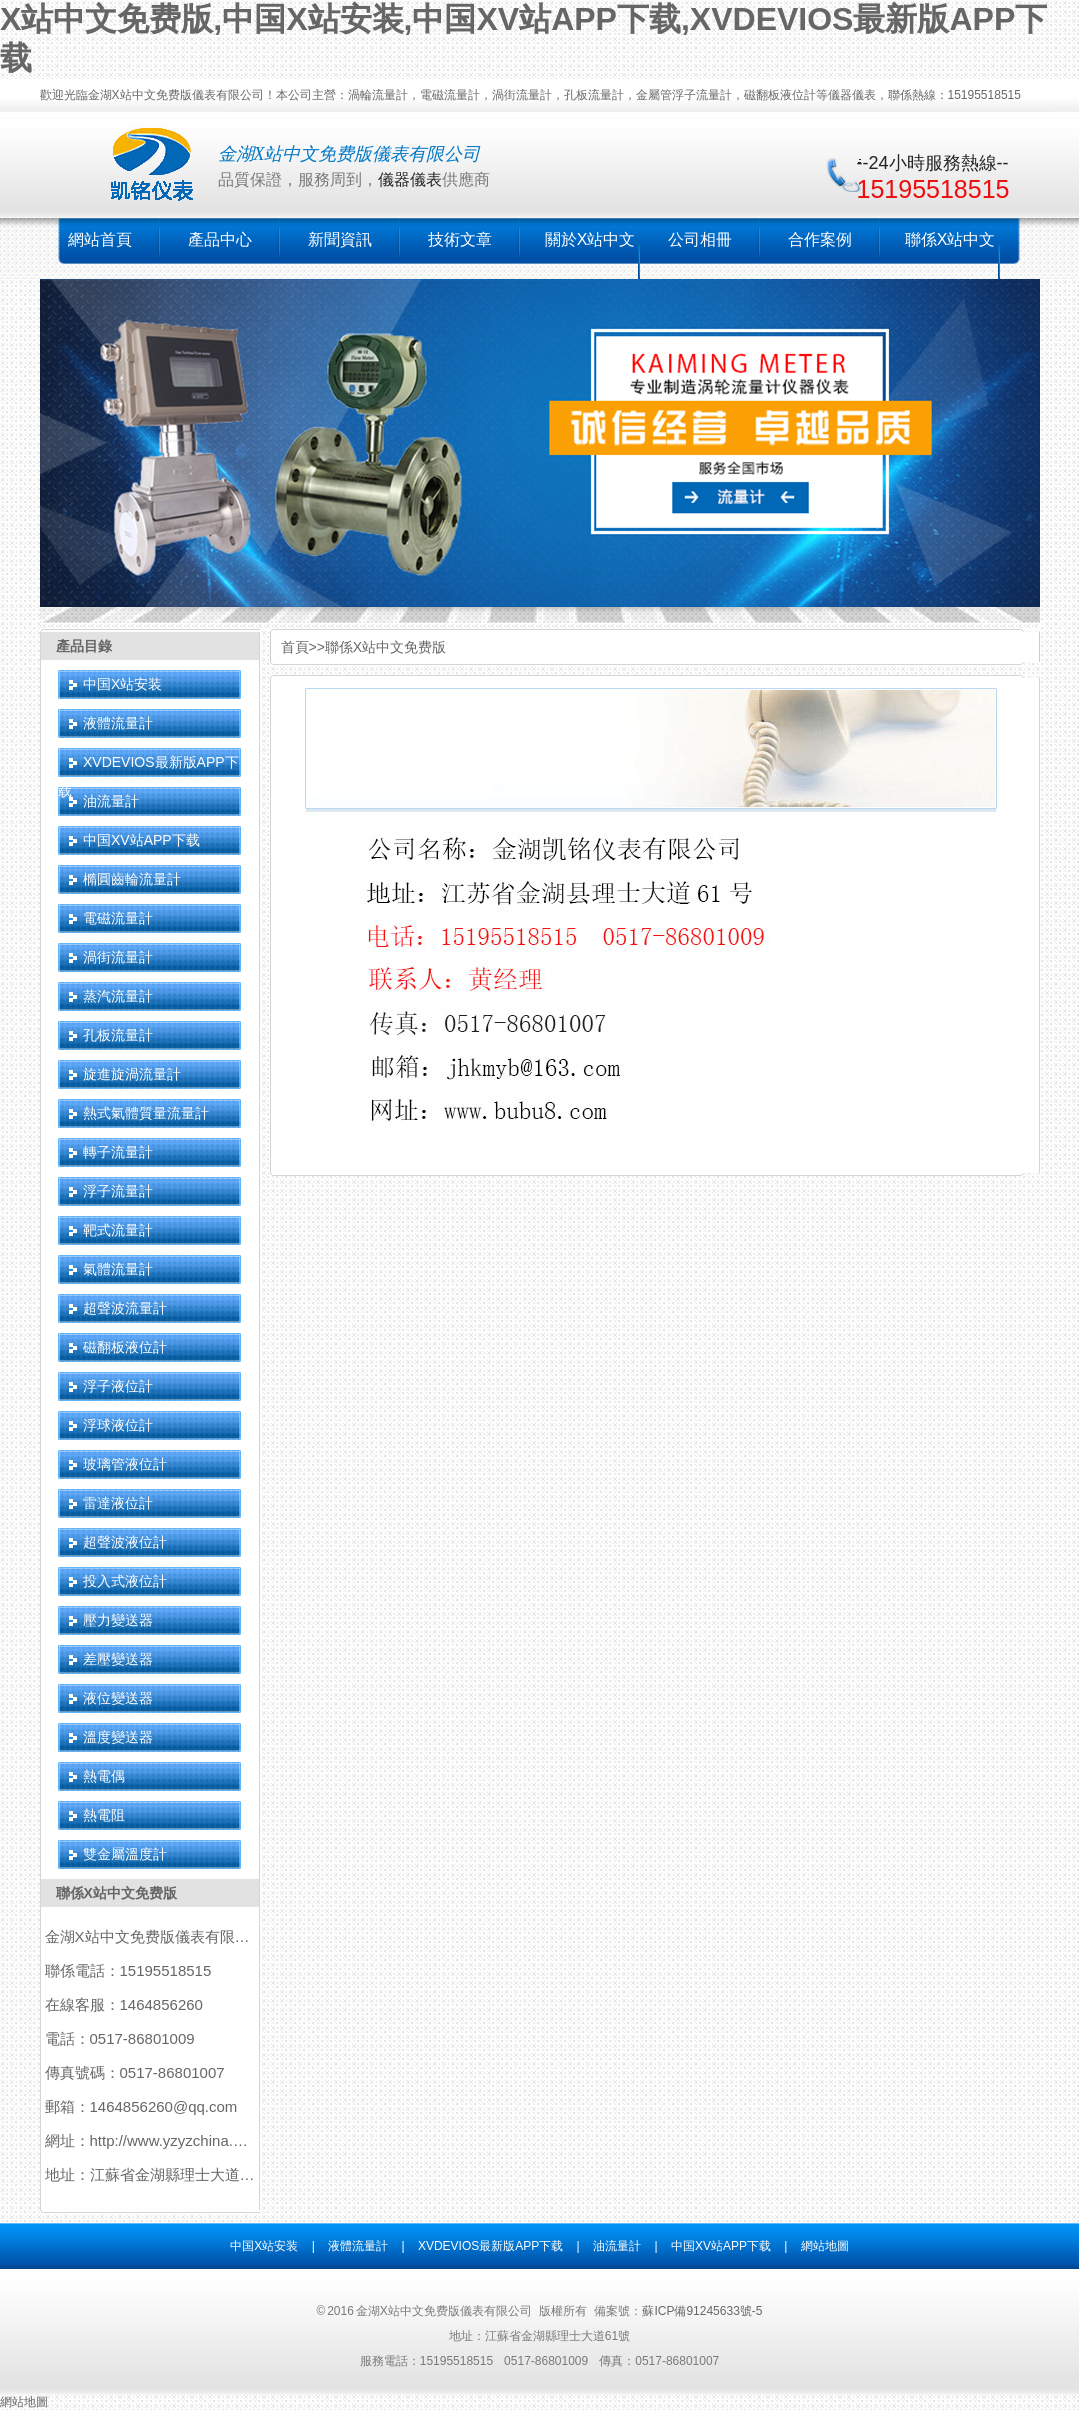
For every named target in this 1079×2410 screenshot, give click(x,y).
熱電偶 (104, 1776)
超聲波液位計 (125, 1542)
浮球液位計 (118, 1425)
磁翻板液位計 (125, 1347)
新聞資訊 (340, 239)
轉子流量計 (118, 1152)
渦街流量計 (118, 957)
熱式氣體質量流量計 (146, 1113)
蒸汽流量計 (118, 996)
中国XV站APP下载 (141, 840)
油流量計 (111, 801)
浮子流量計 (118, 1191)
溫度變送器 (118, 1737)
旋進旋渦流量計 (132, 1074)
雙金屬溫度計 (125, 1854)
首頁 (295, 647)
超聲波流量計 (125, 1308)
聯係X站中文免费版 (116, 1893)
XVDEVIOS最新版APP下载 (490, 2246)
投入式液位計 (125, 1581)
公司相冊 (700, 239)
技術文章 (460, 239)
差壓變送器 (118, 1659)
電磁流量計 (118, 918)
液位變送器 (118, 1698)
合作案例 (820, 239)
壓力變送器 (118, 1620)
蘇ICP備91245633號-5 (702, 2311)
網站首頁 (100, 239)
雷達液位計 (118, 1503)
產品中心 (220, 239)
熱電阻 (104, 1815)
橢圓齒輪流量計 (132, 879)
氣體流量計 (118, 1269)
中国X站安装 (122, 684)
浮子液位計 (118, 1386)
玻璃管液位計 (125, 1464)
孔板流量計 (118, 1035)
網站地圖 (825, 2246)
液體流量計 (118, 723)
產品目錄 (84, 646)
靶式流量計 (118, 1230)
